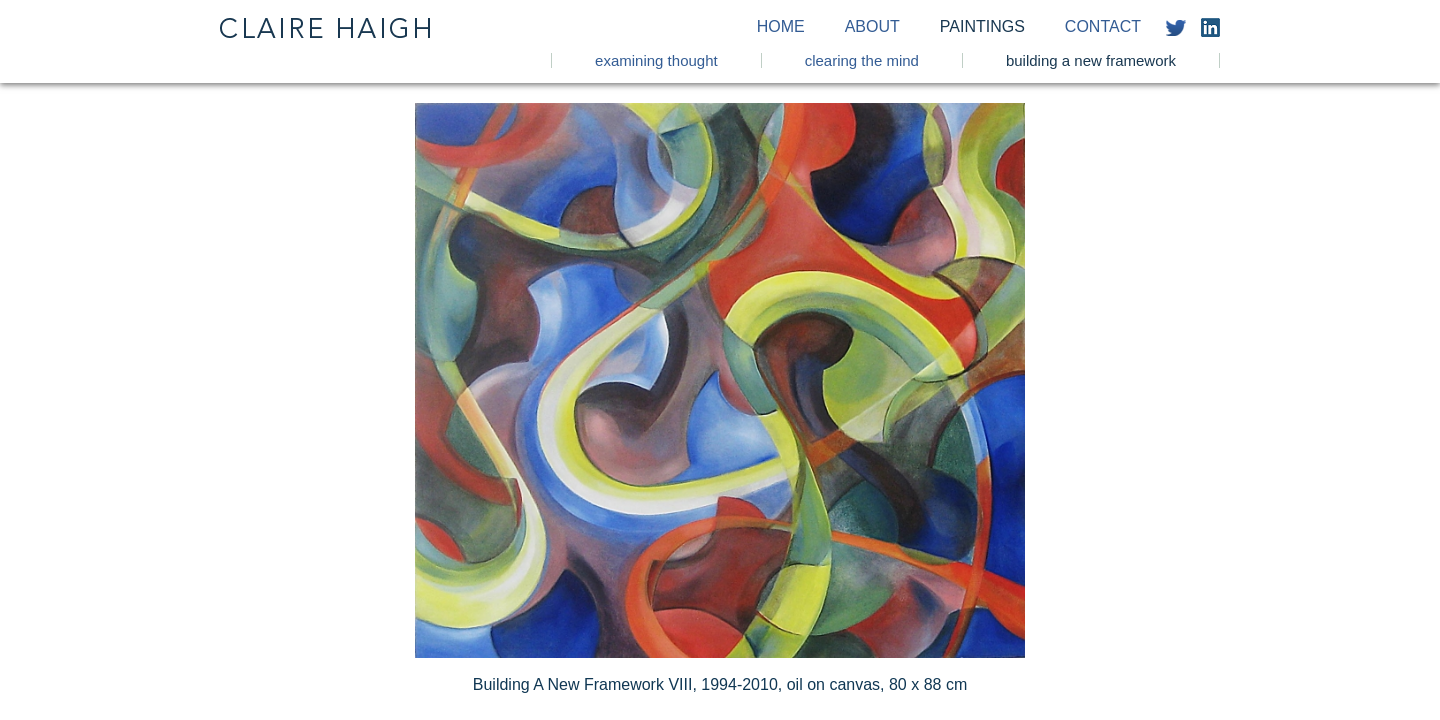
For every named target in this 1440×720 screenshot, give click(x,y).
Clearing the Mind (862, 60)
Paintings (982, 27)
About (872, 27)
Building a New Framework (1091, 60)
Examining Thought (656, 60)
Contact (1103, 27)
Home (781, 27)
